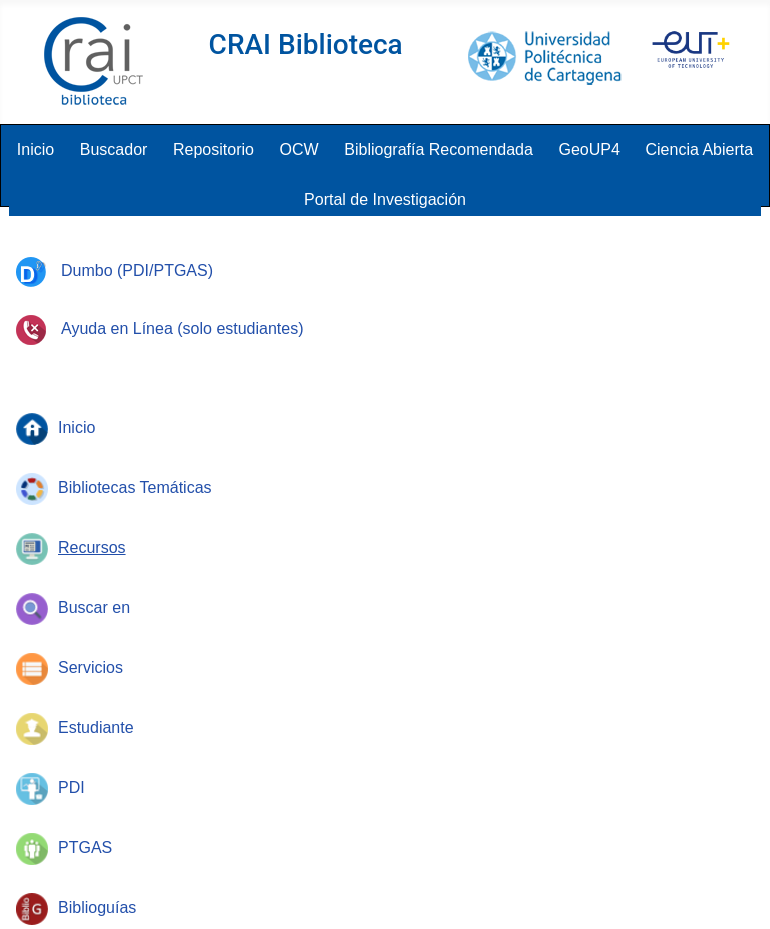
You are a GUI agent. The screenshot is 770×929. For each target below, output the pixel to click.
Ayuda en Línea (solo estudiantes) (160, 328)
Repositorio (213, 149)
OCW (299, 149)
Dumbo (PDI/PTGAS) (114, 270)
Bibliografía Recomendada (438, 149)
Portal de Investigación (385, 199)
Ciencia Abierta (700, 149)
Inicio (35, 149)
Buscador (114, 149)
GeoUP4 (589, 149)
